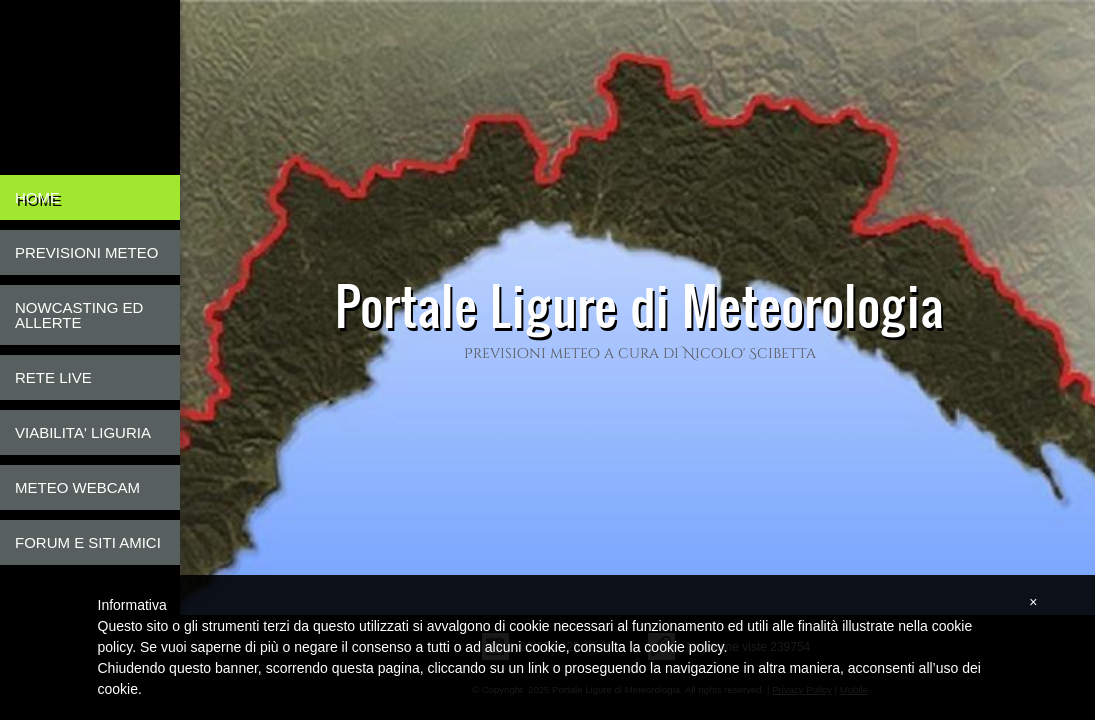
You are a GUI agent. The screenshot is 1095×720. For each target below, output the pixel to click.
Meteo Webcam (77, 487)
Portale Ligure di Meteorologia (639, 305)
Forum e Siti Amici (88, 542)
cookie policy (683, 647)
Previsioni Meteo (86, 252)
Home (37, 197)
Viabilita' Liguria (83, 432)
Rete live (53, 377)
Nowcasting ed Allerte (79, 315)
